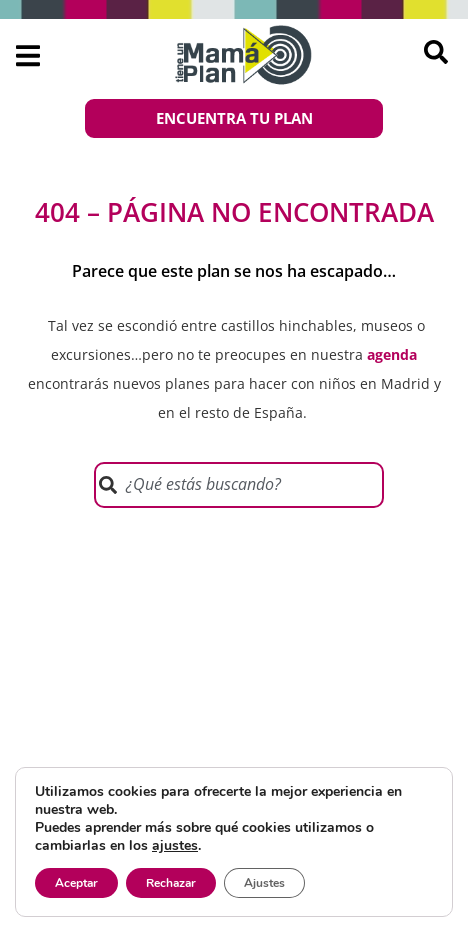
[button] (27, 55)
